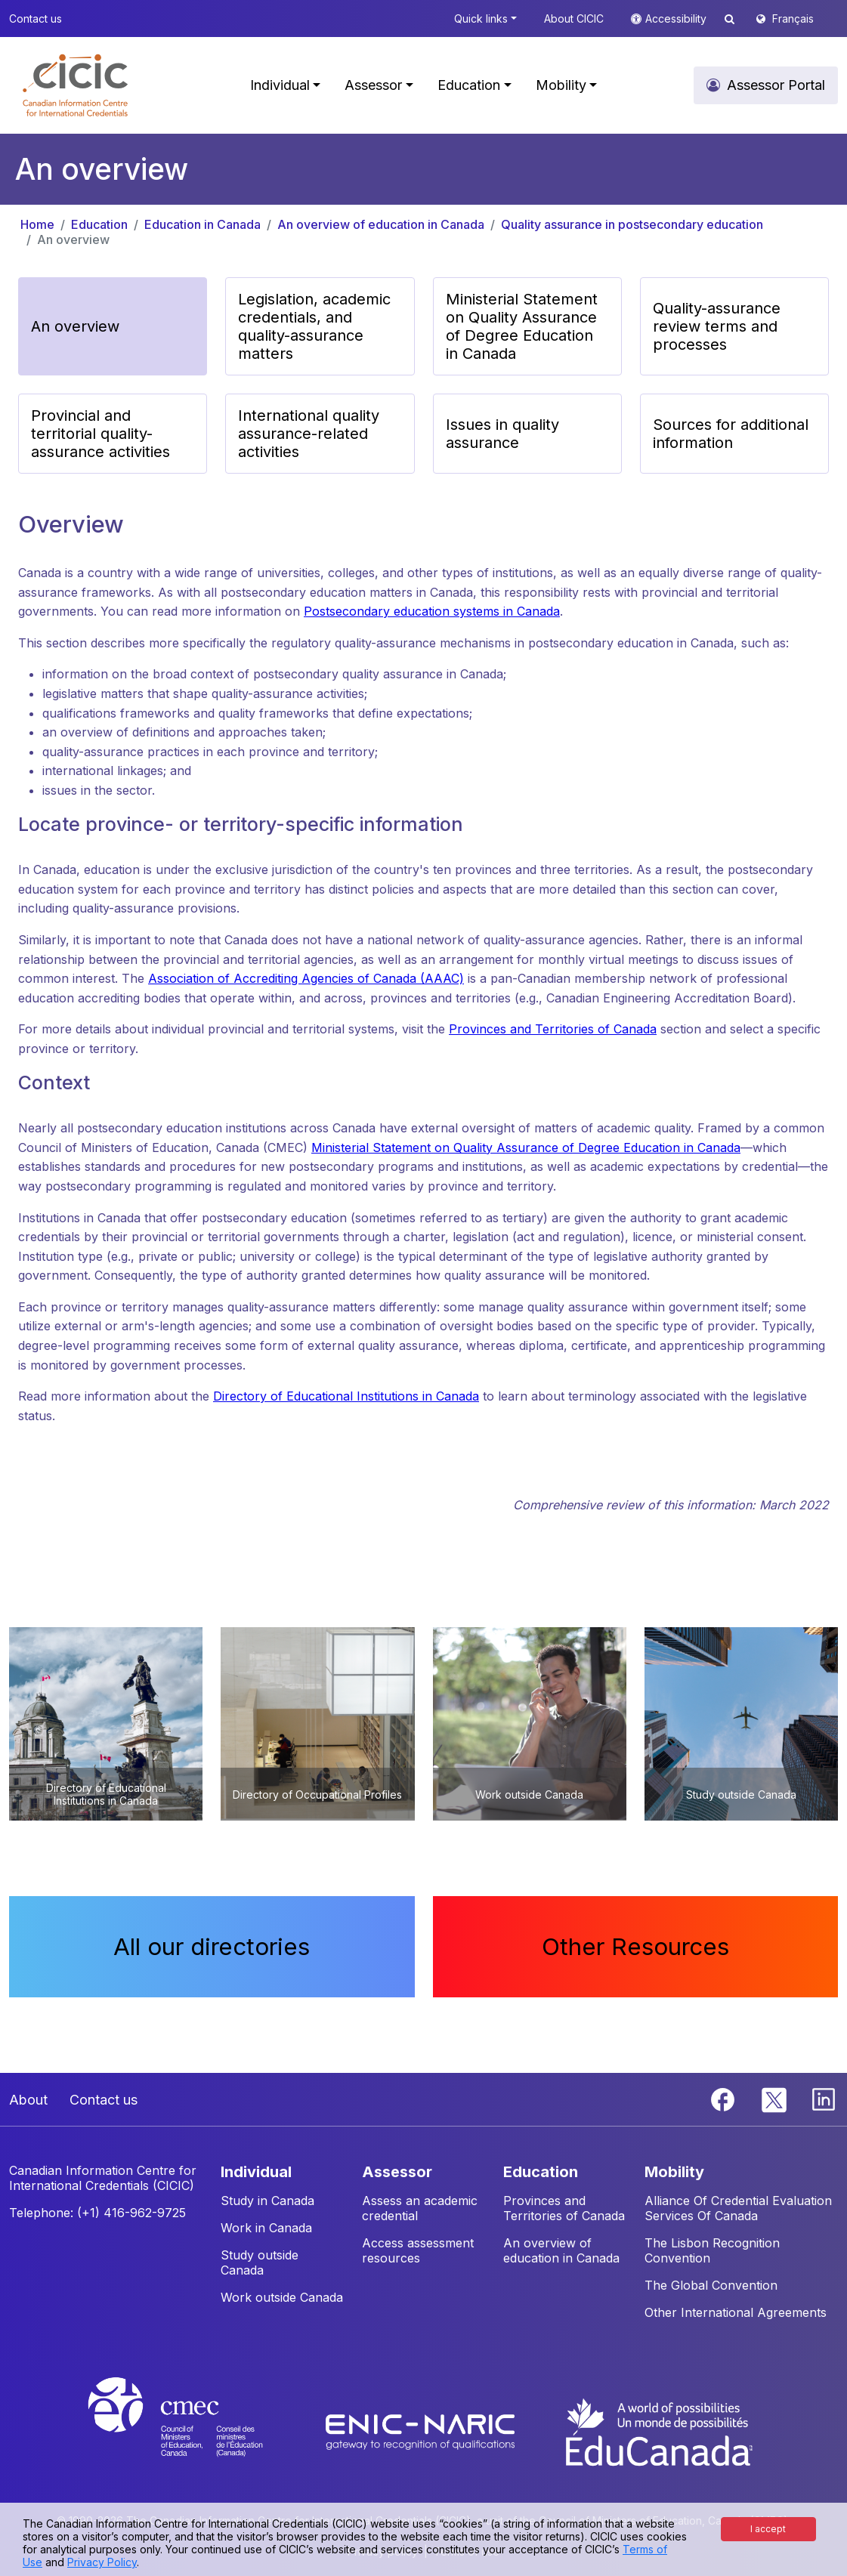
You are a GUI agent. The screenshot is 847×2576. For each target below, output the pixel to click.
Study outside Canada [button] (259, 2262)
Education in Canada (202, 224)
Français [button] (793, 18)
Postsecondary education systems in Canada (432, 611)
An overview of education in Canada (380, 224)
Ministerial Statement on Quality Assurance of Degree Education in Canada (525, 1147)
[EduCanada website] (658, 2431)
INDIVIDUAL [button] (256, 2172)
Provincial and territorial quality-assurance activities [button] (100, 433)
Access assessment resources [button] (418, 2250)
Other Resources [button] (635, 1946)
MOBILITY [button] (674, 2172)
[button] (75, 85)
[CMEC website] (195, 2431)
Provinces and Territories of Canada (553, 1028)
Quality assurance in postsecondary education (632, 224)
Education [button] (468, 85)
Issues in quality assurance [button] (502, 433)
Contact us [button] (35, 18)
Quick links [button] (481, 18)
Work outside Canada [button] (282, 2297)
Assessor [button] (373, 85)
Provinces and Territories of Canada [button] (564, 2208)
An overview (73, 239)
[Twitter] (775, 2097)
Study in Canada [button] (267, 2200)
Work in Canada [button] (266, 2227)
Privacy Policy (102, 2562)
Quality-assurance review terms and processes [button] (717, 326)
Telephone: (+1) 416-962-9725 (97, 2212)
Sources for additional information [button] (730, 433)
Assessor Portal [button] (776, 85)
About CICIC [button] (574, 18)
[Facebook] (724, 2097)
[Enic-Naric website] (422, 2431)
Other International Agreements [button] (736, 2312)
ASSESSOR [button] (397, 2172)
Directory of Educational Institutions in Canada (346, 1396)
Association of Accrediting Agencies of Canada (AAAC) (306, 978)
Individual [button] (280, 85)
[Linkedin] (823, 2097)
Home (37, 224)
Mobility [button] (561, 85)
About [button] (28, 2100)
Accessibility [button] (677, 18)
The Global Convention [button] (711, 2285)
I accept (768, 2528)
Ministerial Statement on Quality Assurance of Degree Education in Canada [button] (522, 326)
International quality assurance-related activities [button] (308, 433)
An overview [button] (75, 326)
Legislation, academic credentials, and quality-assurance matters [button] (314, 326)
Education (99, 224)
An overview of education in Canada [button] (561, 2250)
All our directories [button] (211, 1946)
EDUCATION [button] (540, 2172)
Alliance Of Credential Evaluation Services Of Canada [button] (738, 2208)
